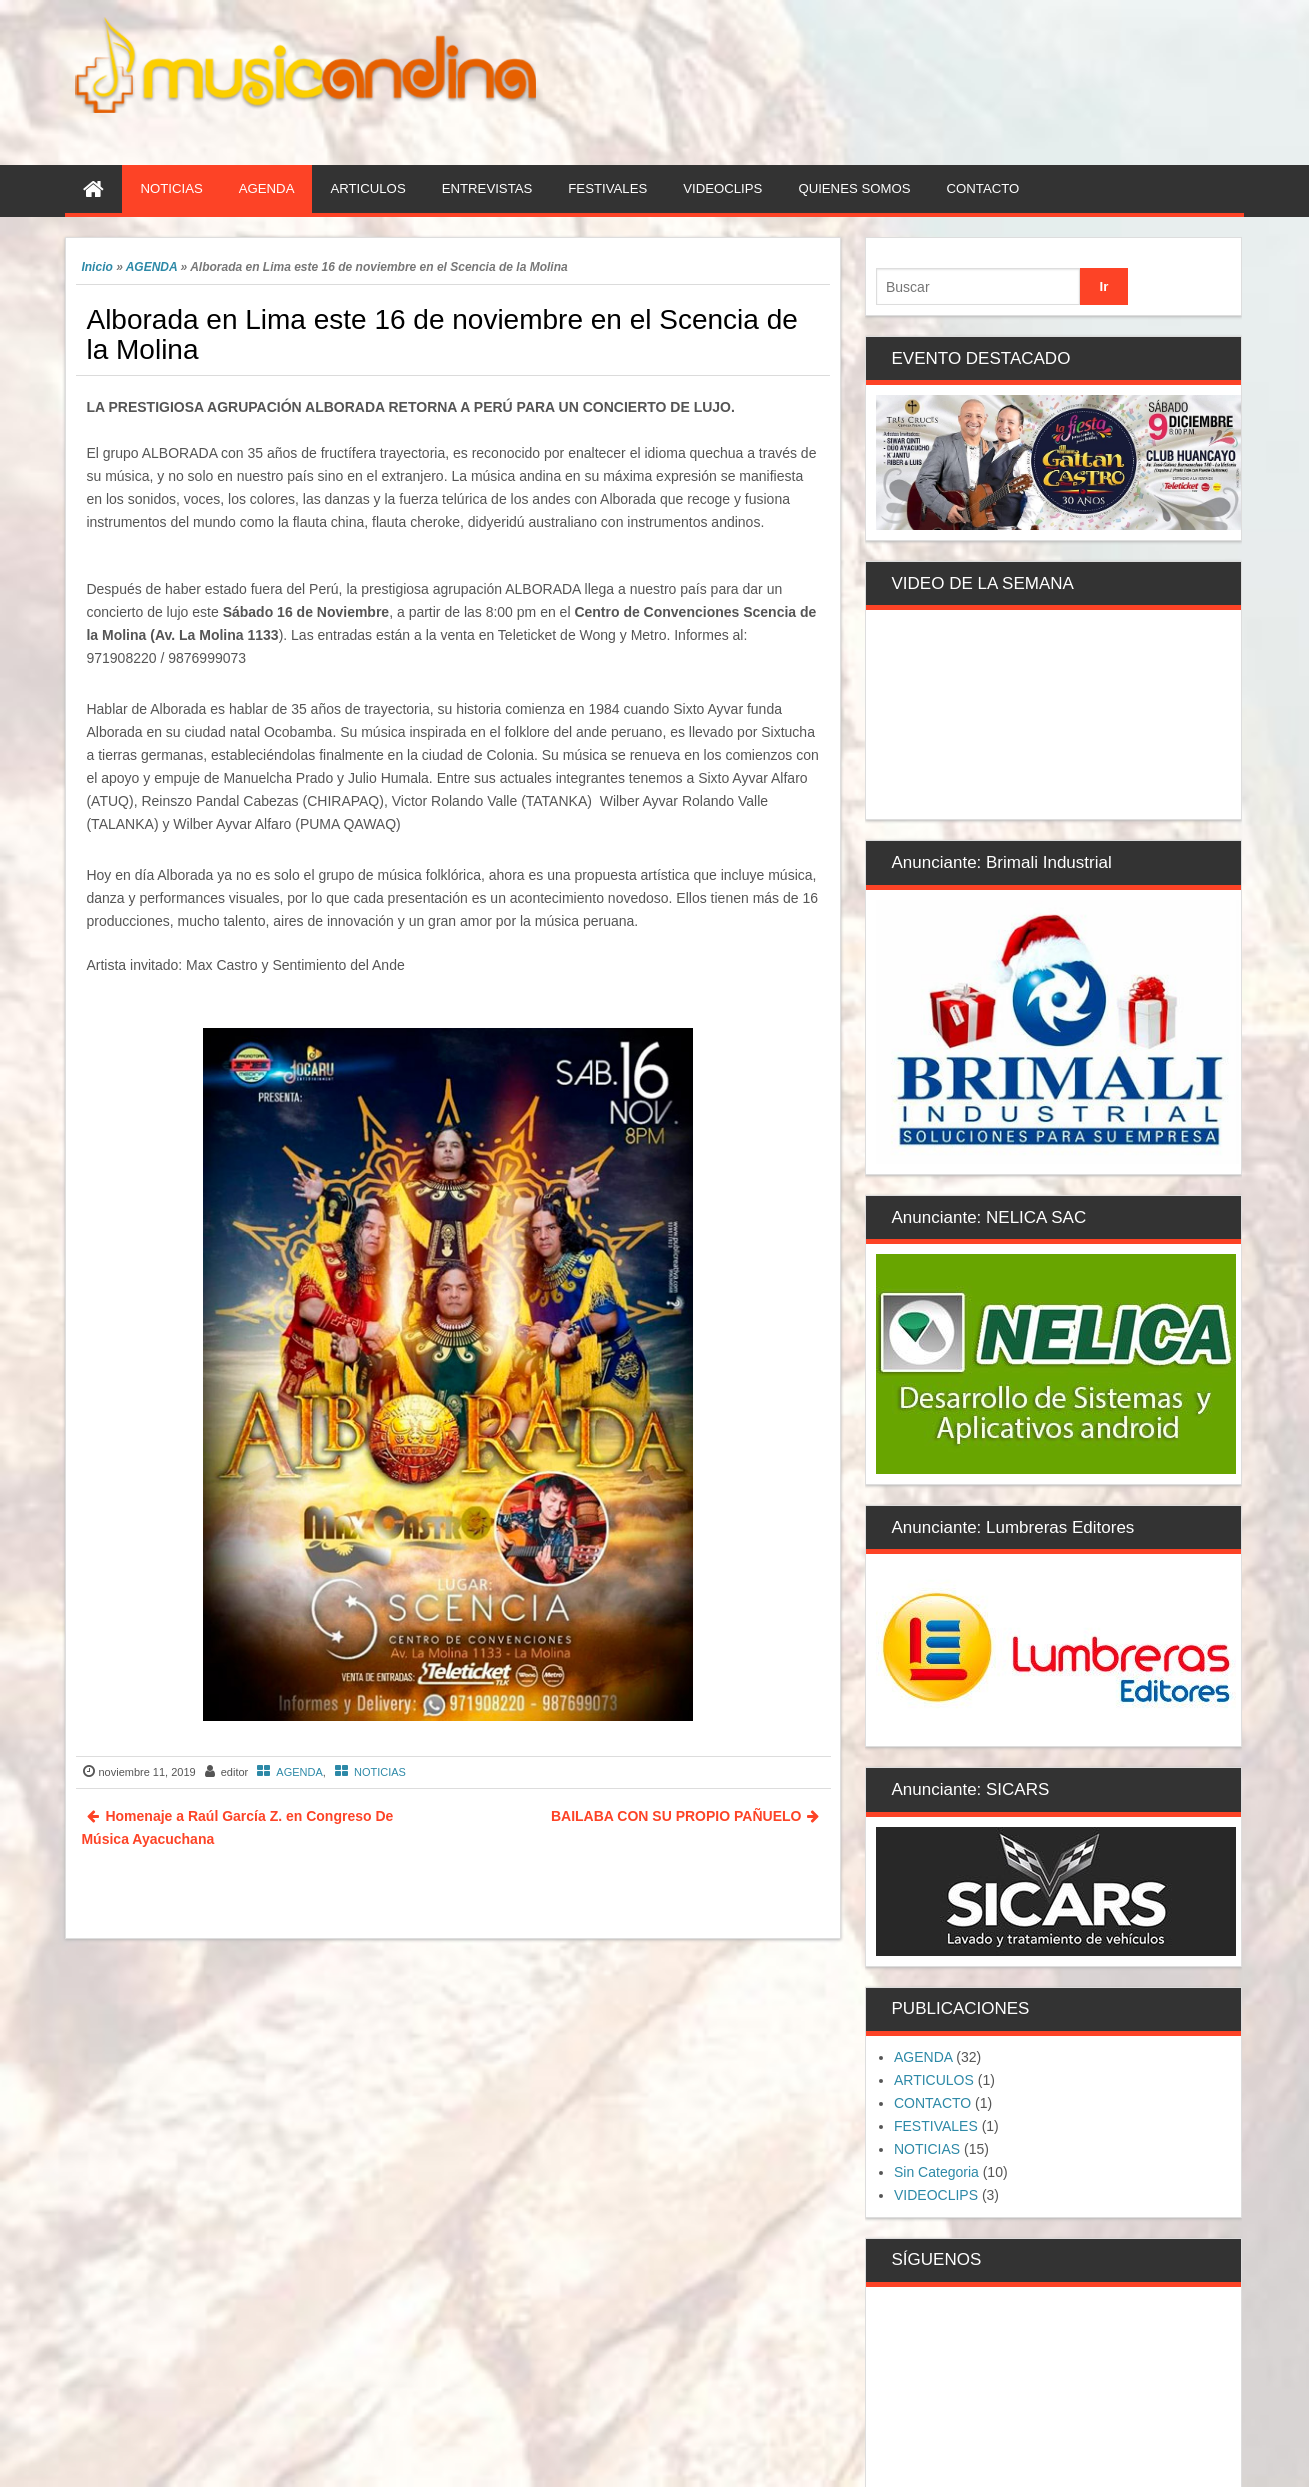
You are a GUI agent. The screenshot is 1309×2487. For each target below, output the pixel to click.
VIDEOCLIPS (936, 2195)
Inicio (96, 267)
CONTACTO (932, 2103)
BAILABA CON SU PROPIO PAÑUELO (676, 1816)
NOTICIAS (380, 1772)
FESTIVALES (936, 2126)
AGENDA (152, 267)
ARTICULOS (934, 2080)
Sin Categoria (936, 2172)
